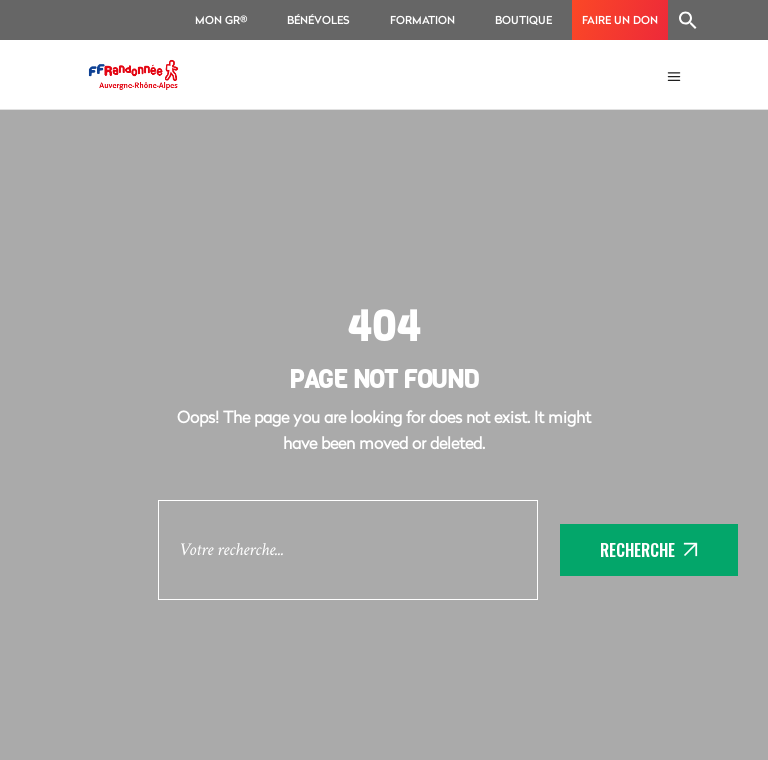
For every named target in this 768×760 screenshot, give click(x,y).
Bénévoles (318, 19)
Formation (422, 19)
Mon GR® (221, 19)
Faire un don (620, 19)
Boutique (523, 19)
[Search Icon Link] (688, 20)
